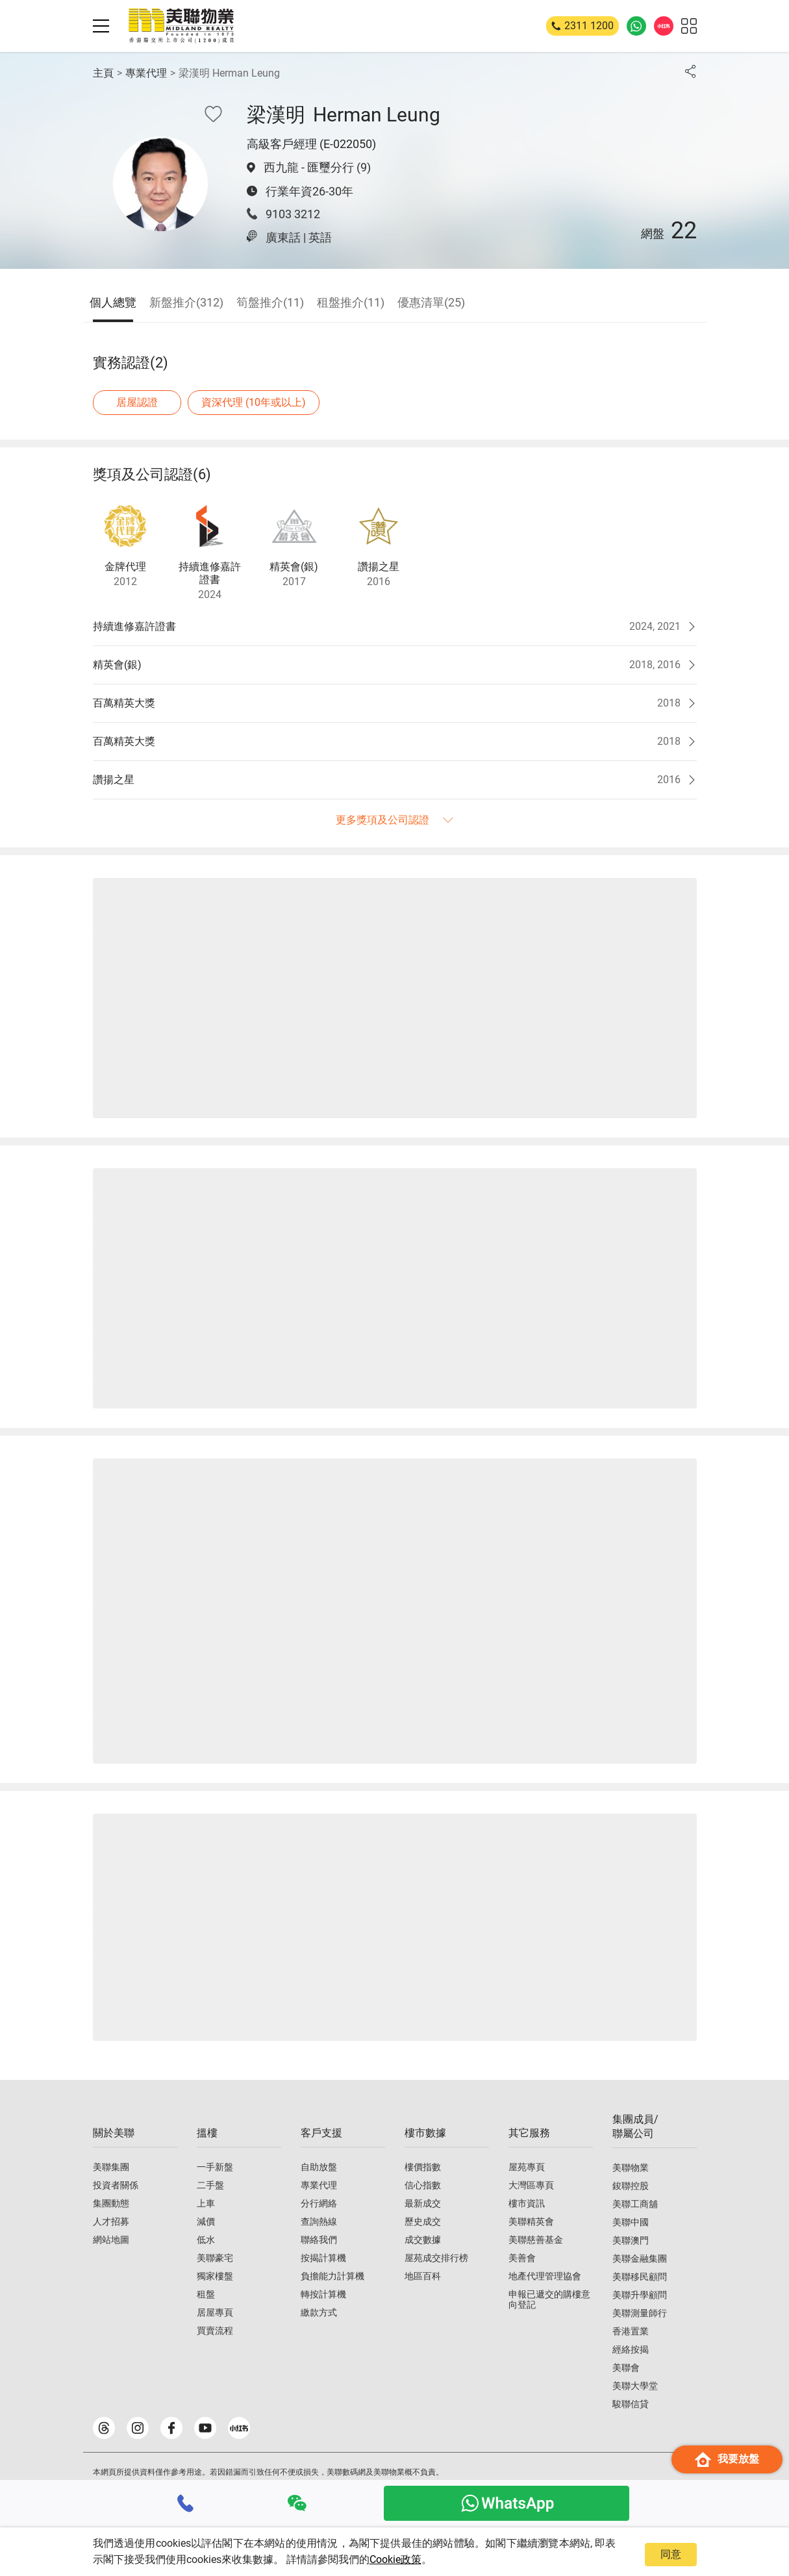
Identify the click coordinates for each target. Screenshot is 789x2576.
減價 (206, 2221)
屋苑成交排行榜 (436, 2258)
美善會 (522, 2258)
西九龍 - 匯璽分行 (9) (317, 167)
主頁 (103, 73)
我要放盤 (727, 2459)
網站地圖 (111, 2239)
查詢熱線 (319, 2221)
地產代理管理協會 (544, 2276)
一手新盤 (215, 2167)
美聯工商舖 (635, 2204)
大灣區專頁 (531, 2185)
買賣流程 (215, 2330)
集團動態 (111, 2203)
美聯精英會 (531, 2221)
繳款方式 (319, 2312)
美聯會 (626, 2367)
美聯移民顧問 (639, 2276)
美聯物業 (630, 2167)
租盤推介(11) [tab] (350, 302)
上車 (206, 2203)
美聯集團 (111, 2167)
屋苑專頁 (526, 2167)
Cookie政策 (395, 2559)
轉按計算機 (323, 2294)
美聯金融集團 (639, 2258)
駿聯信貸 (630, 2404)
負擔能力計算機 (332, 2276)
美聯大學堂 (635, 2386)
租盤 (206, 2294)
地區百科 (423, 2276)
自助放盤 (319, 2167)
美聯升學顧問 (639, 2295)
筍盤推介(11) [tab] (270, 302)
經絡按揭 (630, 2349)
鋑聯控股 (630, 2186)
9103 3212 (293, 214)
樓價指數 (423, 2167)
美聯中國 (630, 2222)
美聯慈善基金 (535, 2239)
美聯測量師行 (639, 2313)
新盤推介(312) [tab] (186, 302)
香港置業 (630, 2331)
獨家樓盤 (215, 2276)
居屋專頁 (215, 2312)
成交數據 (423, 2239)
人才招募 (111, 2221)
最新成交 (423, 2203)
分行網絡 (319, 2203)
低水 (206, 2239)
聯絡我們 (319, 2239)
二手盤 (210, 2185)
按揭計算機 (323, 2258)
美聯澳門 (630, 2240)
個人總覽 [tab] (113, 302)
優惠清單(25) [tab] (431, 302)
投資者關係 (115, 2185)
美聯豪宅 (215, 2258)
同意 (670, 2554)
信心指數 (423, 2185)
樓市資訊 (526, 2203)
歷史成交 (423, 2221)
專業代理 (146, 73)
